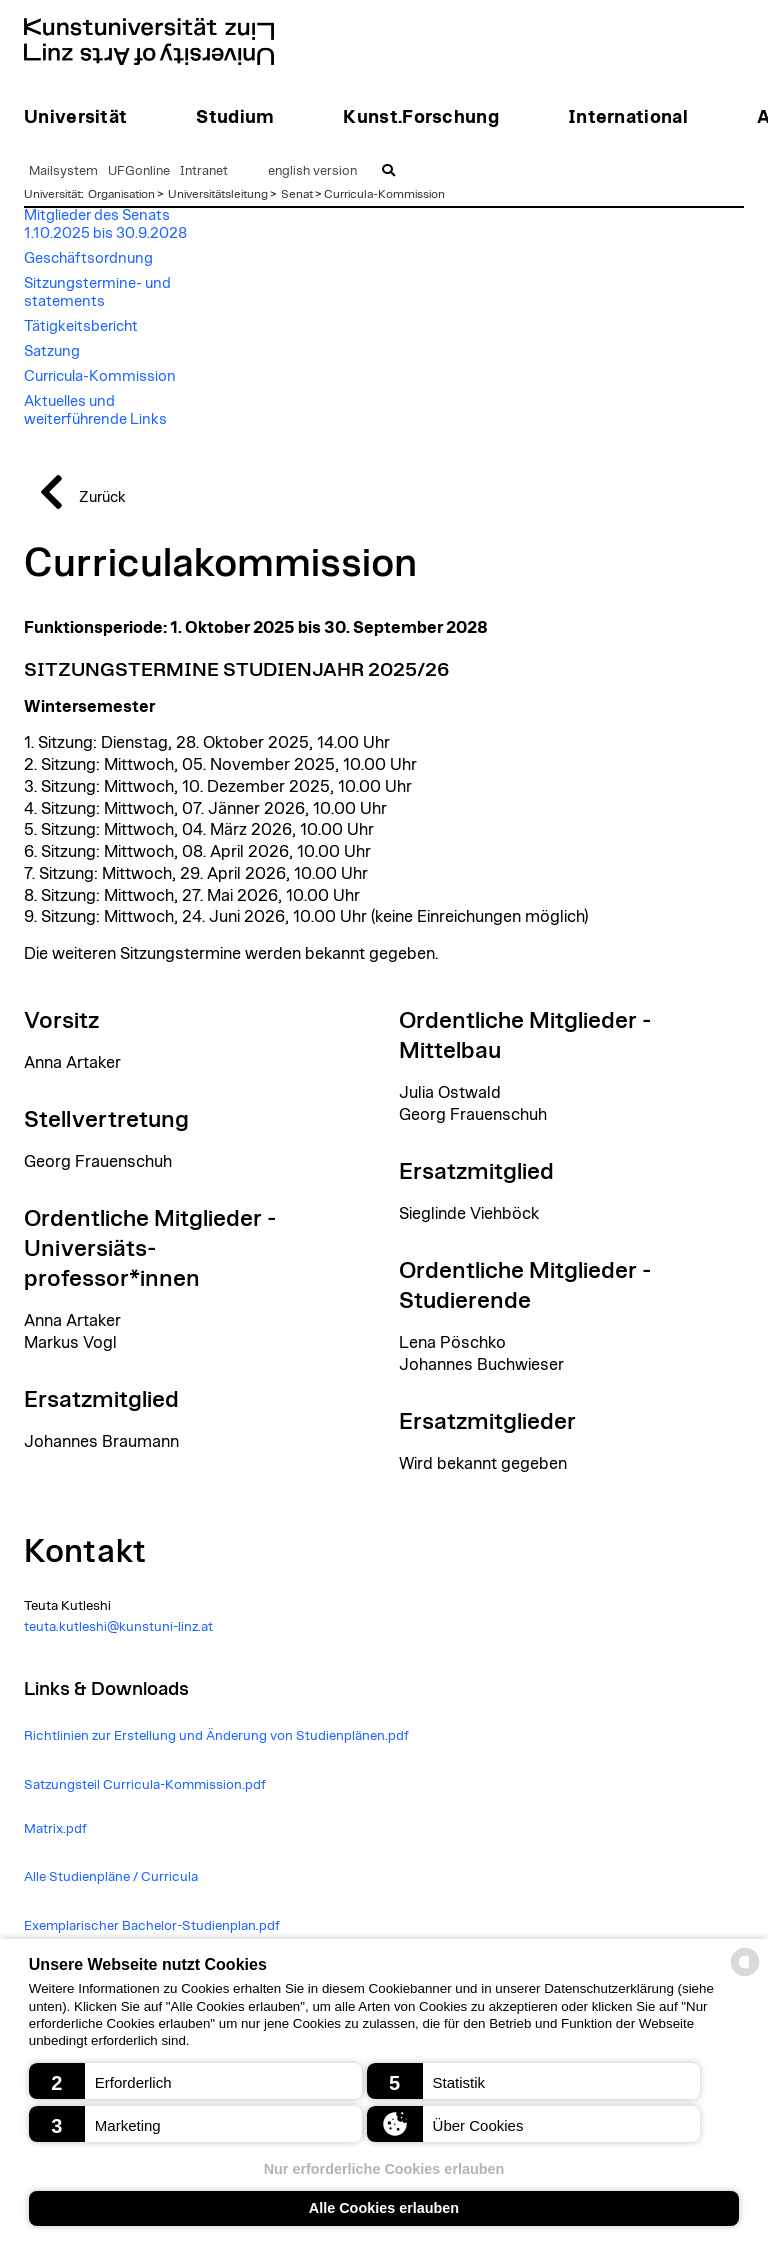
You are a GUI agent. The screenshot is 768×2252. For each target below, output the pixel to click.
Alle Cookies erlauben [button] (384, 2208)
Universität (52, 194)
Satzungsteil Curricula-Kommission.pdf (145, 1785)
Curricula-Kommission (384, 194)
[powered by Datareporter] (745, 1974)
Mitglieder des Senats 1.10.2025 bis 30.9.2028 (105, 224)
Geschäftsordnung (88, 258)
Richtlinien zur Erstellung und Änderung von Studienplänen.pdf (216, 1736)
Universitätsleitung (218, 194)
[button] (195, 2081)
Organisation (121, 194)
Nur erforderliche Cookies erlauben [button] (384, 2169)
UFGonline (139, 171)
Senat (297, 194)
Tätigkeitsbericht (81, 326)
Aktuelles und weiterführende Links (95, 410)
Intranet (204, 171)
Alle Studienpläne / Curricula (111, 1877)
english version (312, 171)
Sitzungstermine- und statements (97, 292)
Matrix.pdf (55, 1829)
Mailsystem (63, 171)
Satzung (52, 351)
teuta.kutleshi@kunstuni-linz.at (118, 1627)
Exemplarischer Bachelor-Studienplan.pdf (152, 1926)
